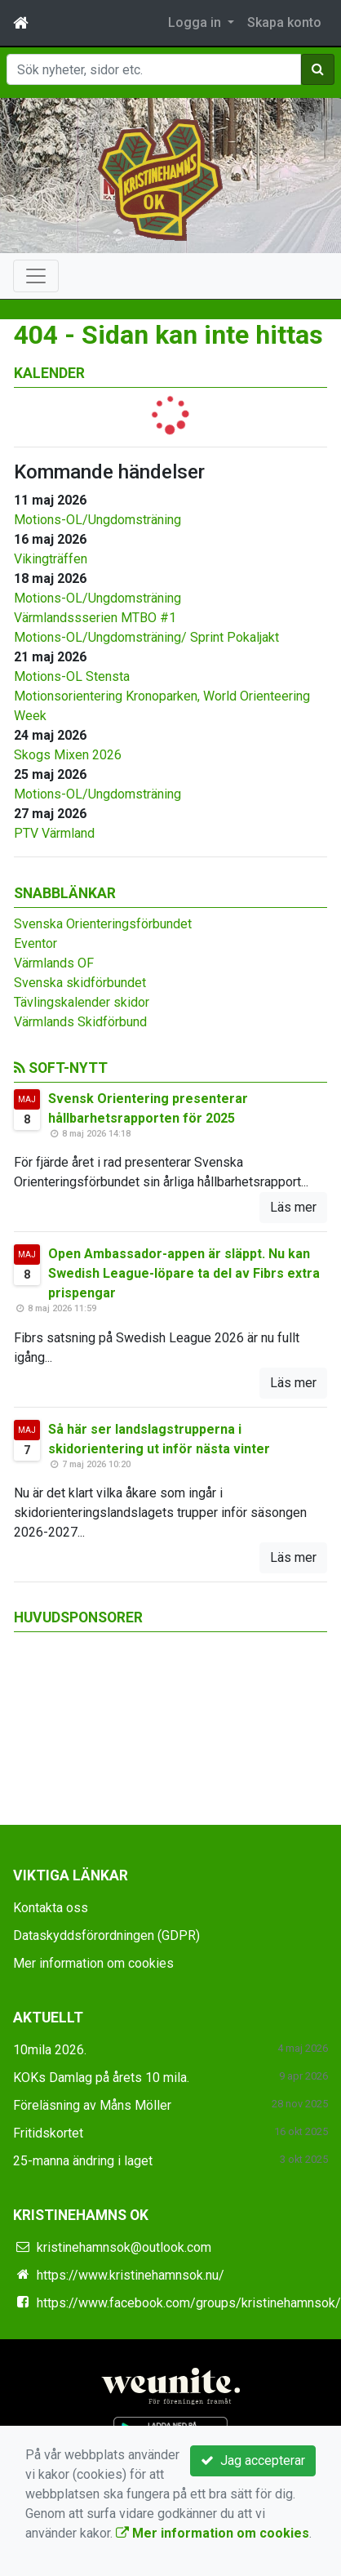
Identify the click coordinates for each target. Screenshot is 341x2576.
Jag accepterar (253, 2460)
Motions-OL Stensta (72, 676)
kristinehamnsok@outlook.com (124, 2247)
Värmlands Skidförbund (80, 1022)
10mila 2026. (49, 2050)
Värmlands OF (54, 963)
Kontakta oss (50, 1907)
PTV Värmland (54, 833)
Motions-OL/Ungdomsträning (97, 519)
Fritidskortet (48, 2133)
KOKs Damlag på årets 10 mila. (101, 2077)
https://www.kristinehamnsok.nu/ (130, 2275)
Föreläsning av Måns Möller (92, 2105)
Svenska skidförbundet (80, 982)
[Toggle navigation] (36, 276)
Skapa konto (284, 22)
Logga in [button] (196, 22)
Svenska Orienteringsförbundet (103, 924)
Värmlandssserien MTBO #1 (95, 617)
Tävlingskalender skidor (81, 1002)
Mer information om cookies (93, 1963)
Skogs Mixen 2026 (68, 755)
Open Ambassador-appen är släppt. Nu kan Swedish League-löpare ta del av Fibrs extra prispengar (184, 1273)
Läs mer (293, 1207)
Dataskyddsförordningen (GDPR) (106, 1935)
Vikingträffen (50, 559)
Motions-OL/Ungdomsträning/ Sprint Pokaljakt (146, 637)
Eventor (35, 943)
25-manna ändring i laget (83, 2161)
